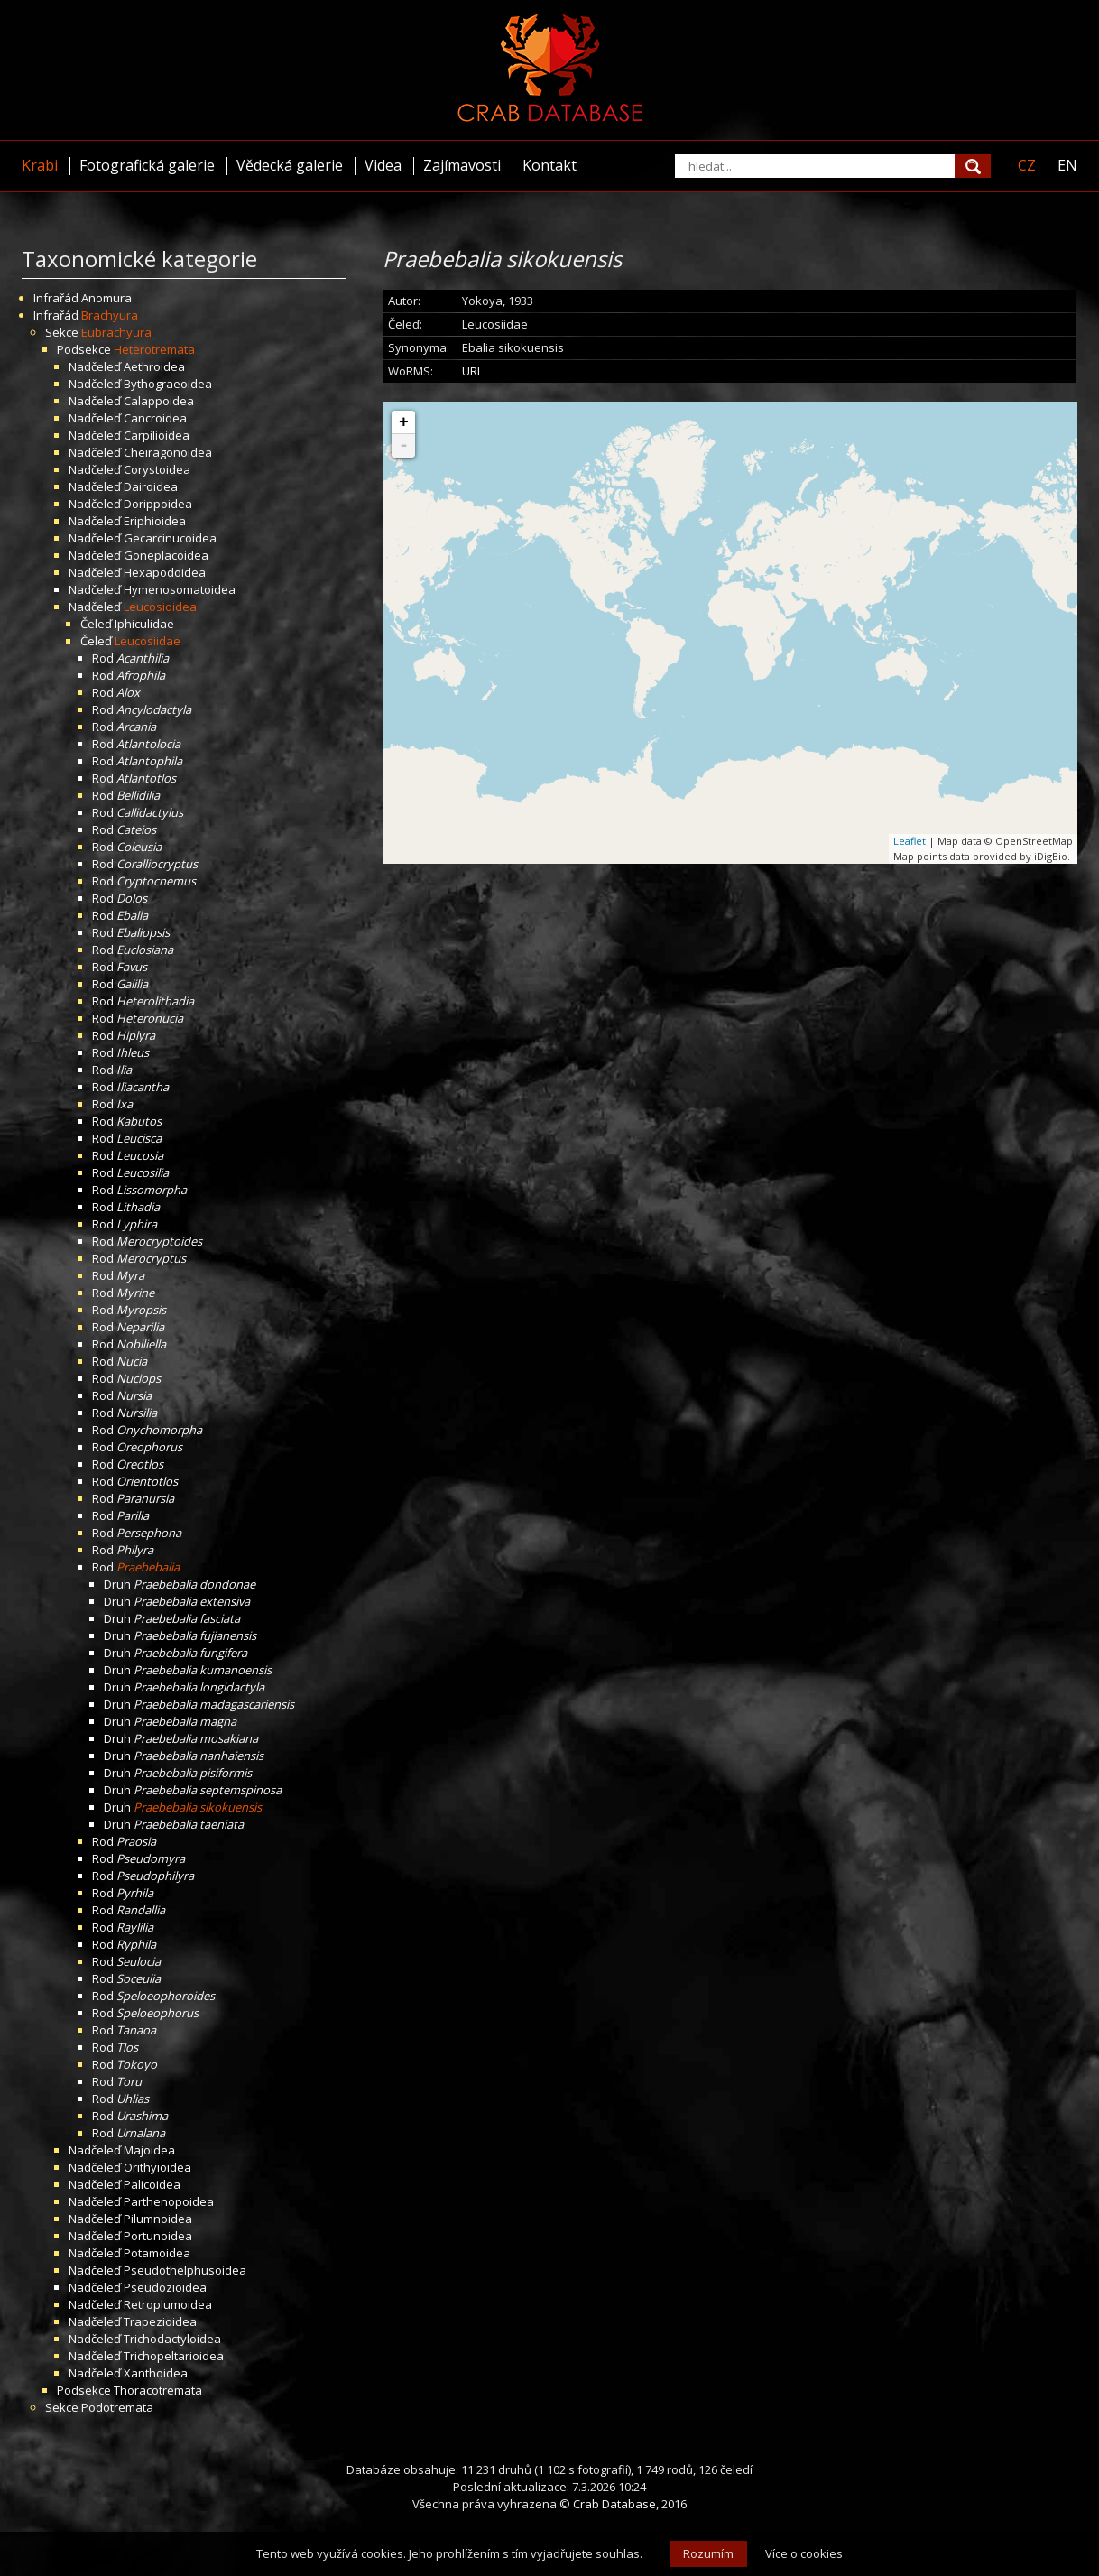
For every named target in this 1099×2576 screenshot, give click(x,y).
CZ (1027, 165)
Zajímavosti (462, 165)
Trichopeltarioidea (174, 2356)
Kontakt (549, 165)
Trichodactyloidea (172, 2338)
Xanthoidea (156, 2373)
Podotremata (117, 2407)
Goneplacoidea (166, 555)
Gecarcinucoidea (170, 538)
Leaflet (909, 841)
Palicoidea (152, 2184)
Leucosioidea (160, 606)
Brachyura (109, 315)
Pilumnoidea (158, 2218)
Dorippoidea (158, 504)
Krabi (40, 165)
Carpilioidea (156, 435)
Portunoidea (158, 2236)
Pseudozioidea (165, 2287)
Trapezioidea (160, 2321)
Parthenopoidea (169, 2201)
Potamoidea (157, 2253)
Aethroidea (154, 366)
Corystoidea (157, 469)
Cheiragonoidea (168, 452)
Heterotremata (154, 349)
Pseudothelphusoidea (185, 2270)
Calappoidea (159, 401)
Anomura (106, 298)
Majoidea (149, 2150)
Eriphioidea (155, 521)
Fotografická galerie (147, 165)
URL (472, 371)
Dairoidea (151, 486)
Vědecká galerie (289, 165)
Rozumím (708, 2553)
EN (1067, 165)
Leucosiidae (147, 641)
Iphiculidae (144, 624)
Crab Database (614, 2504)
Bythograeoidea (168, 383)
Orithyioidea (157, 2167)
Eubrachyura (116, 332)
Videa (383, 165)
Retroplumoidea (168, 2304)
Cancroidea (155, 418)
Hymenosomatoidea (180, 589)
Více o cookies (804, 2553)
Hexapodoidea (165, 572)
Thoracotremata (158, 2390)
